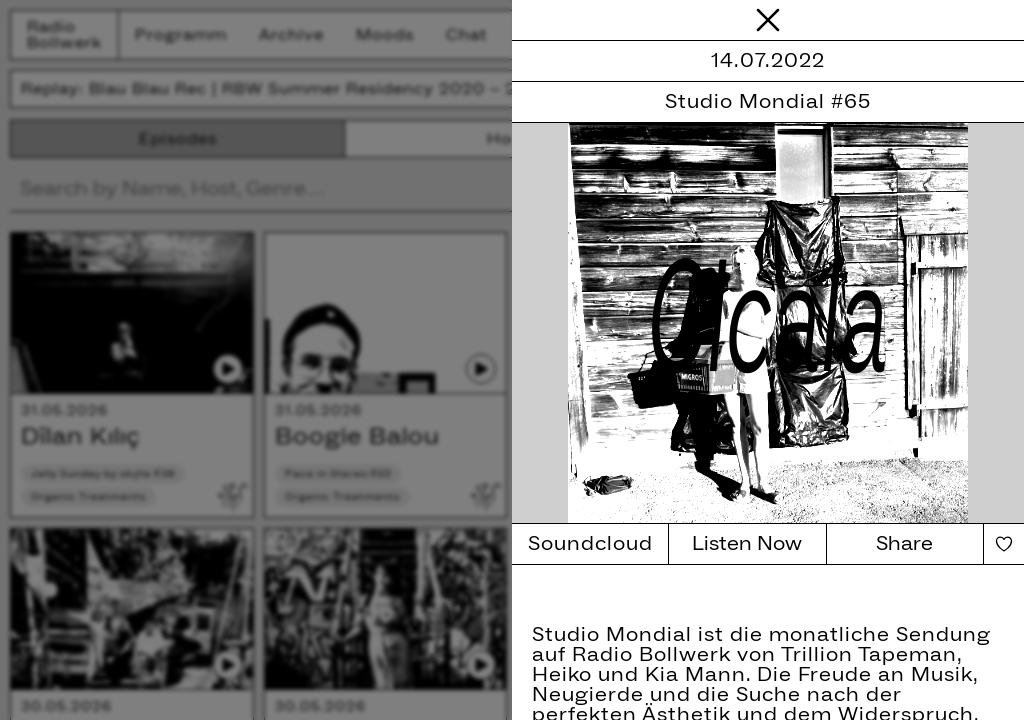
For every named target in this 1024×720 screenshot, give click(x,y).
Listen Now (747, 544)
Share (904, 544)
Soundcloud (590, 544)
